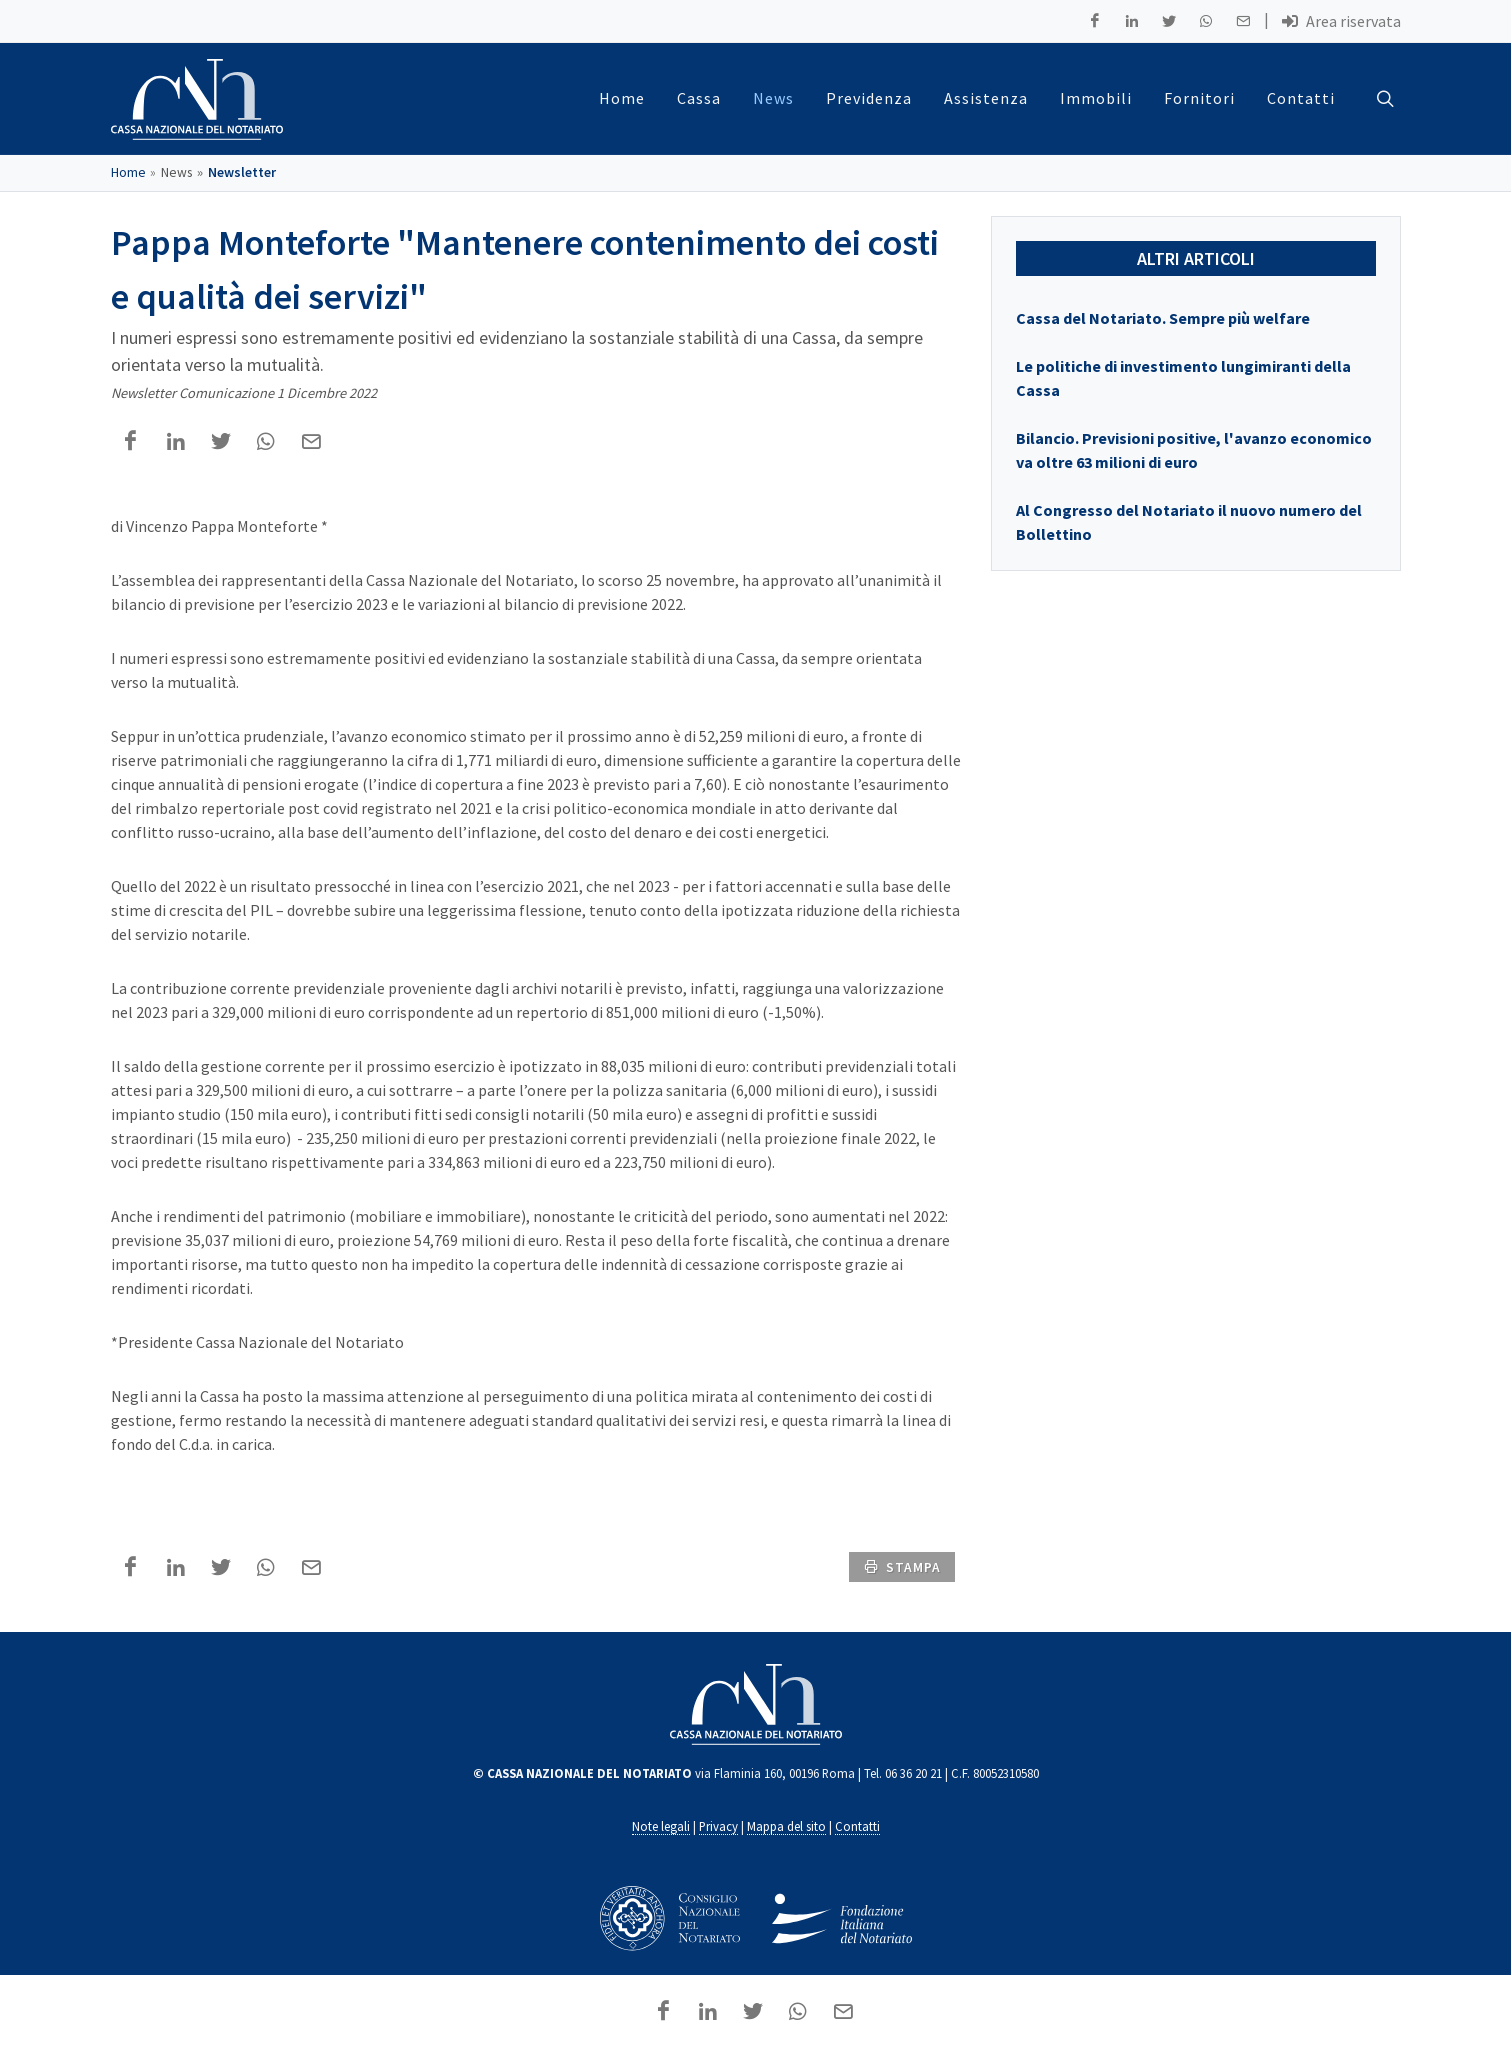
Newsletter (242, 172)
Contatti (857, 1826)
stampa (902, 1566)
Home (128, 172)
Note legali (661, 1826)
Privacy (718, 1826)
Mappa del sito (786, 1826)
